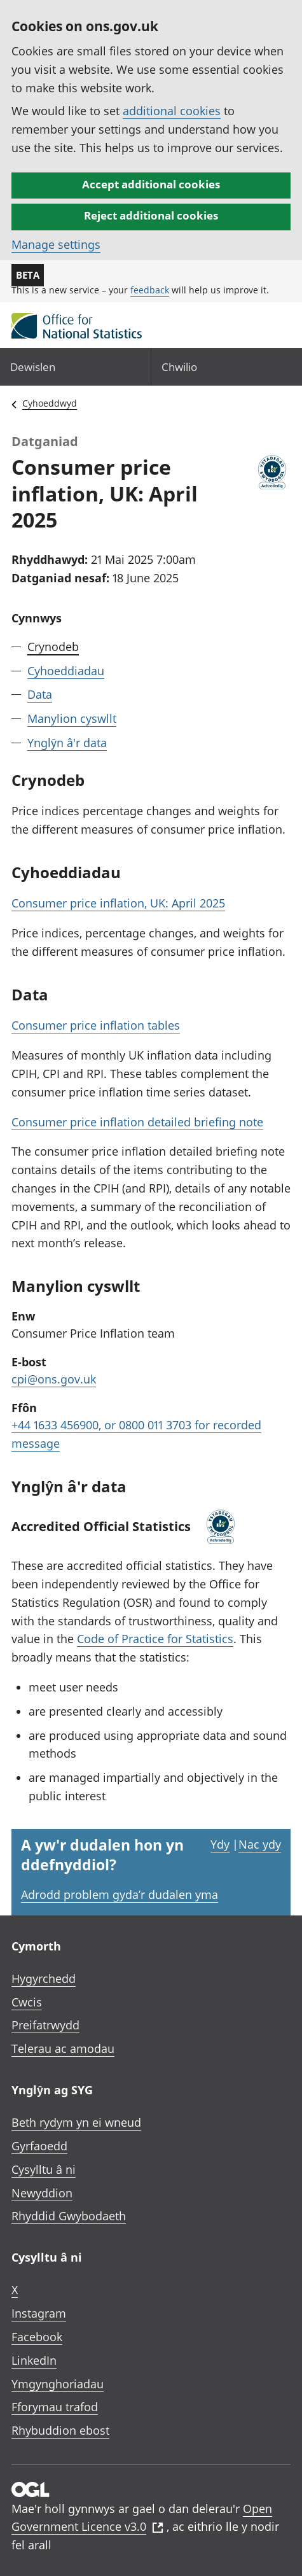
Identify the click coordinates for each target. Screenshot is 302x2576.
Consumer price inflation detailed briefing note (137, 1122)
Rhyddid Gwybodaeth (68, 2215)
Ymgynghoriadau (57, 2383)
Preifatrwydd (45, 2025)
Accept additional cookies (151, 184)
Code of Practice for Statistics (155, 1638)
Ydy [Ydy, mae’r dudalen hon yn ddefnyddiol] (220, 1844)
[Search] (227, 367)
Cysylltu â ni (43, 2169)
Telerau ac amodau (62, 2048)
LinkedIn (34, 2360)
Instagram (38, 2313)
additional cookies (172, 110)
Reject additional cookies (151, 215)
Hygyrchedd (43, 1978)
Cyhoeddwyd (49, 403)
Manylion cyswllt (71, 718)
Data (39, 694)
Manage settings (55, 244)
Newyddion (41, 2193)
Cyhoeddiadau (65, 670)
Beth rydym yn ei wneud (76, 2122)
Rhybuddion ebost (60, 2430)
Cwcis (26, 2002)
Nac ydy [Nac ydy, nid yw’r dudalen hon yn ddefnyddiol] (259, 1844)
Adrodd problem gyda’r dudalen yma (119, 1894)
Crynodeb (53, 646)
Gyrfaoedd (39, 2145)
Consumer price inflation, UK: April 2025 (118, 903)
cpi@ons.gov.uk (53, 1379)
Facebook (36, 2336)
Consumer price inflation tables (95, 1025)
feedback (149, 290)
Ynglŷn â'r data (67, 742)
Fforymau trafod (54, 2406)
